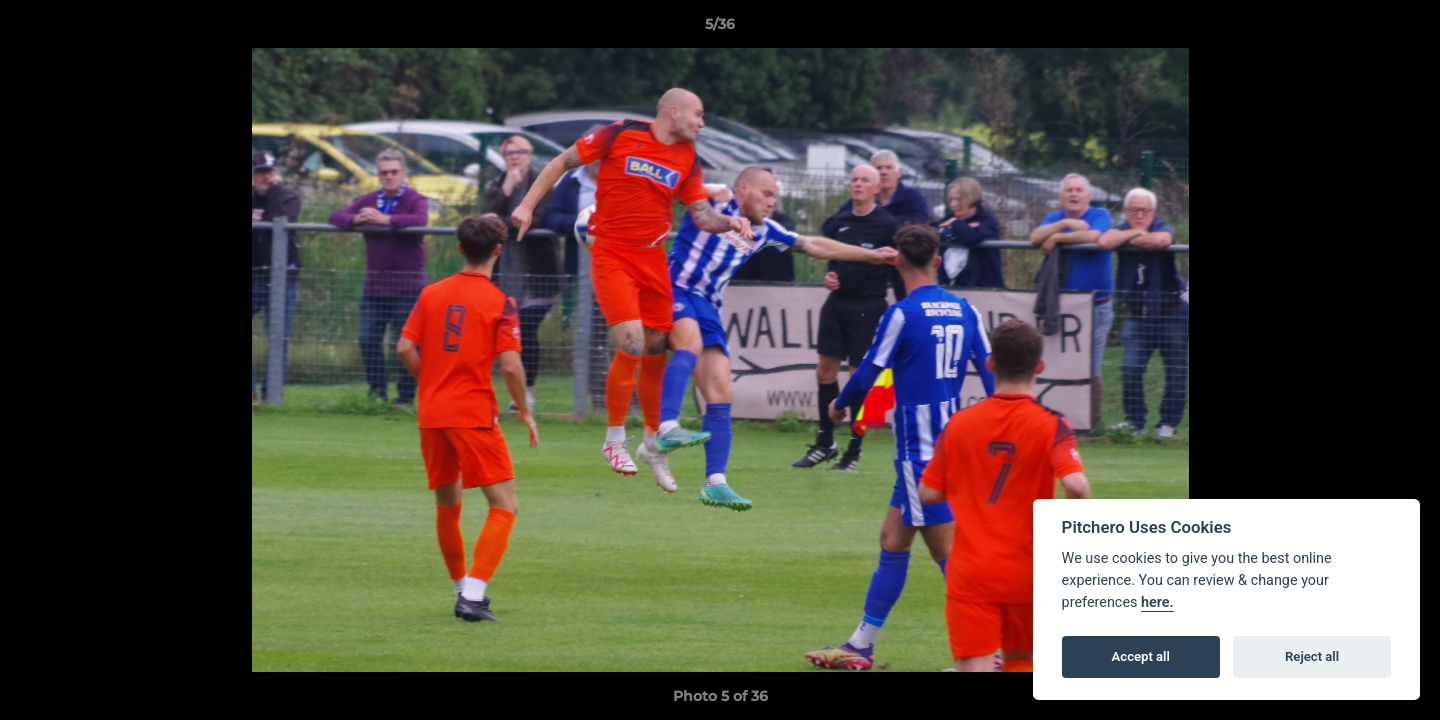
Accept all (1141, 656)
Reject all (1312, 656)
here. (1157, 602)
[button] (1404, 29)
